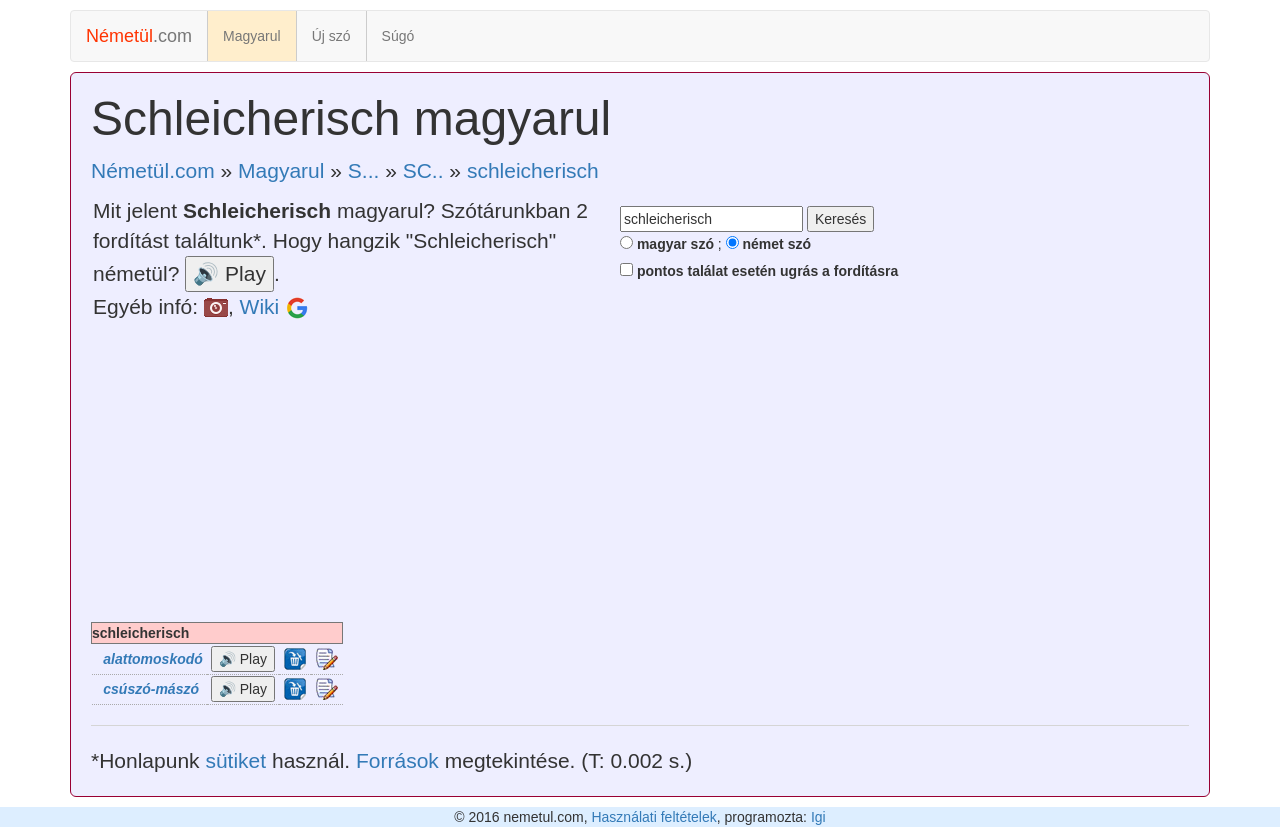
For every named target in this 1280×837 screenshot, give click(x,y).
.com (139, 36)
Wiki (260, 306)
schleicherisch (533, 170)
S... (364, 170)
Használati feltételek (653, 817)
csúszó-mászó (151, 689)
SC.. (423, 170)
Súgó (398, 36)
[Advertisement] (640, 472)
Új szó (331, 36)
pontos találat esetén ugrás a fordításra (759, 271)
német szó (768, 244)
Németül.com (153, 170)
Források (397, 760)
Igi (818, 817)
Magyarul (252, 36)
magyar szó (667, 244)
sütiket (235, 760)
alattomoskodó (153, 659)
